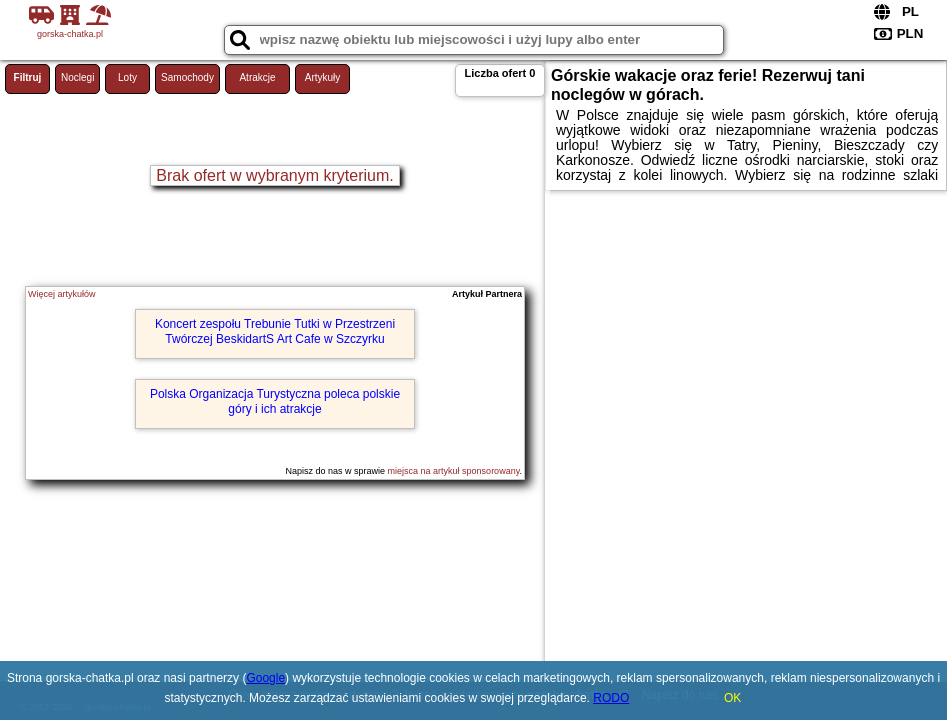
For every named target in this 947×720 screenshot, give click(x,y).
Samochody (187, 77)
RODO (611, 698)
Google (265, 678)
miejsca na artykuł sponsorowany (454, 471)
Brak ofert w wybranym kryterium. (274, 175)
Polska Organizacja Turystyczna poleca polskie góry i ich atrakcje (275, 401)
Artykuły (323, 77)
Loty (127, 77)
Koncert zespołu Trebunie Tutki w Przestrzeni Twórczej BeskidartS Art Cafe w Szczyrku (275, 331)
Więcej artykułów (62, 294)
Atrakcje (257, 77)
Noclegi (77, 77)
